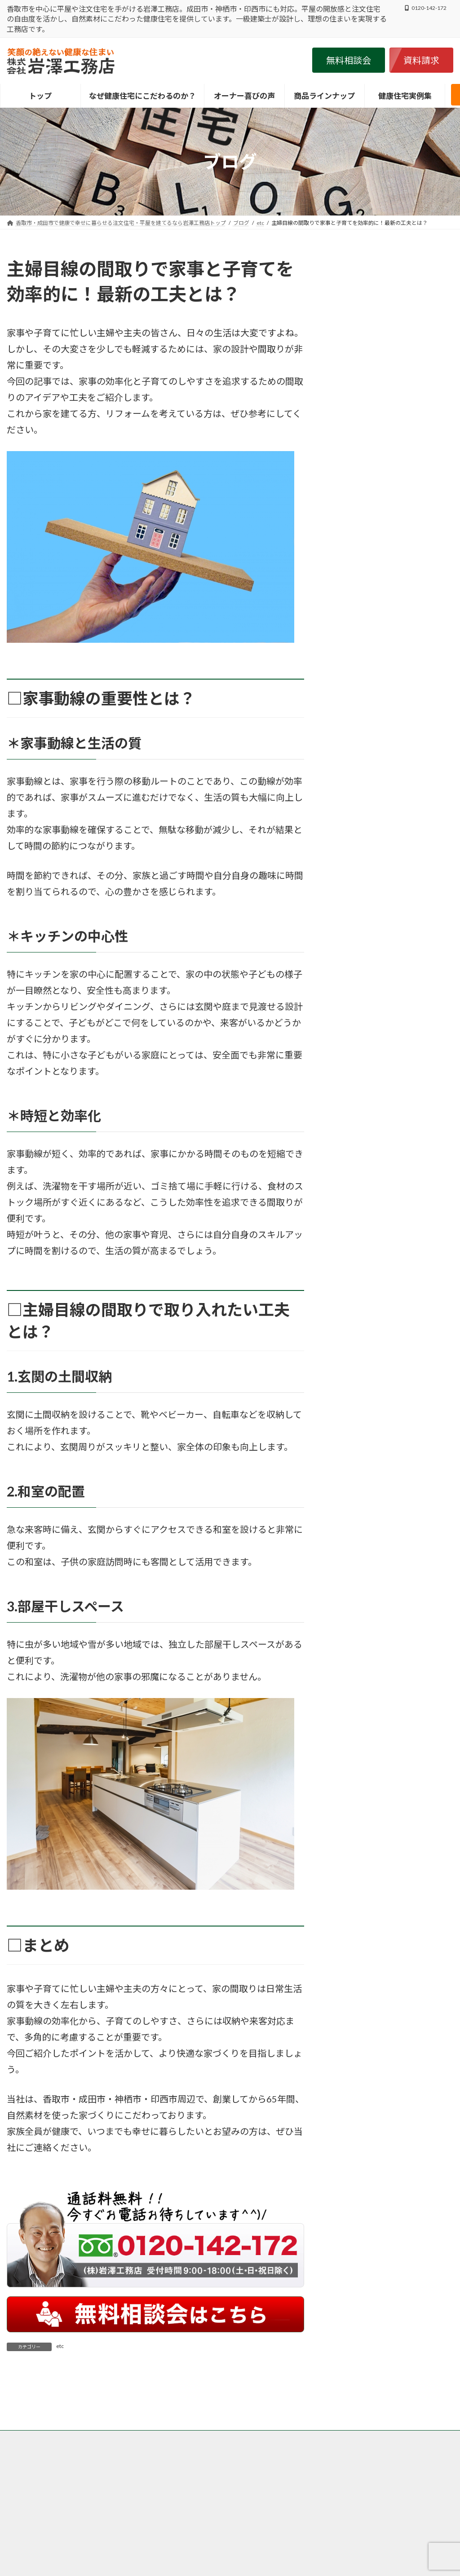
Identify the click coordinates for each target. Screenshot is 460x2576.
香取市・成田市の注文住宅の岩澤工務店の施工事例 (77, 2495)
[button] (348, 60)
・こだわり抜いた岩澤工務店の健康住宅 (378, 2565)
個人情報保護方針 (177, 2495)
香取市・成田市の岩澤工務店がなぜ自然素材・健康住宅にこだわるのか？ (138, 2489)
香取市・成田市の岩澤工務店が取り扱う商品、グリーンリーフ (319, 2489)
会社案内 (228, 2495)
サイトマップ (272, 2495)
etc (60, 2346)
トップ (23, 2489)
